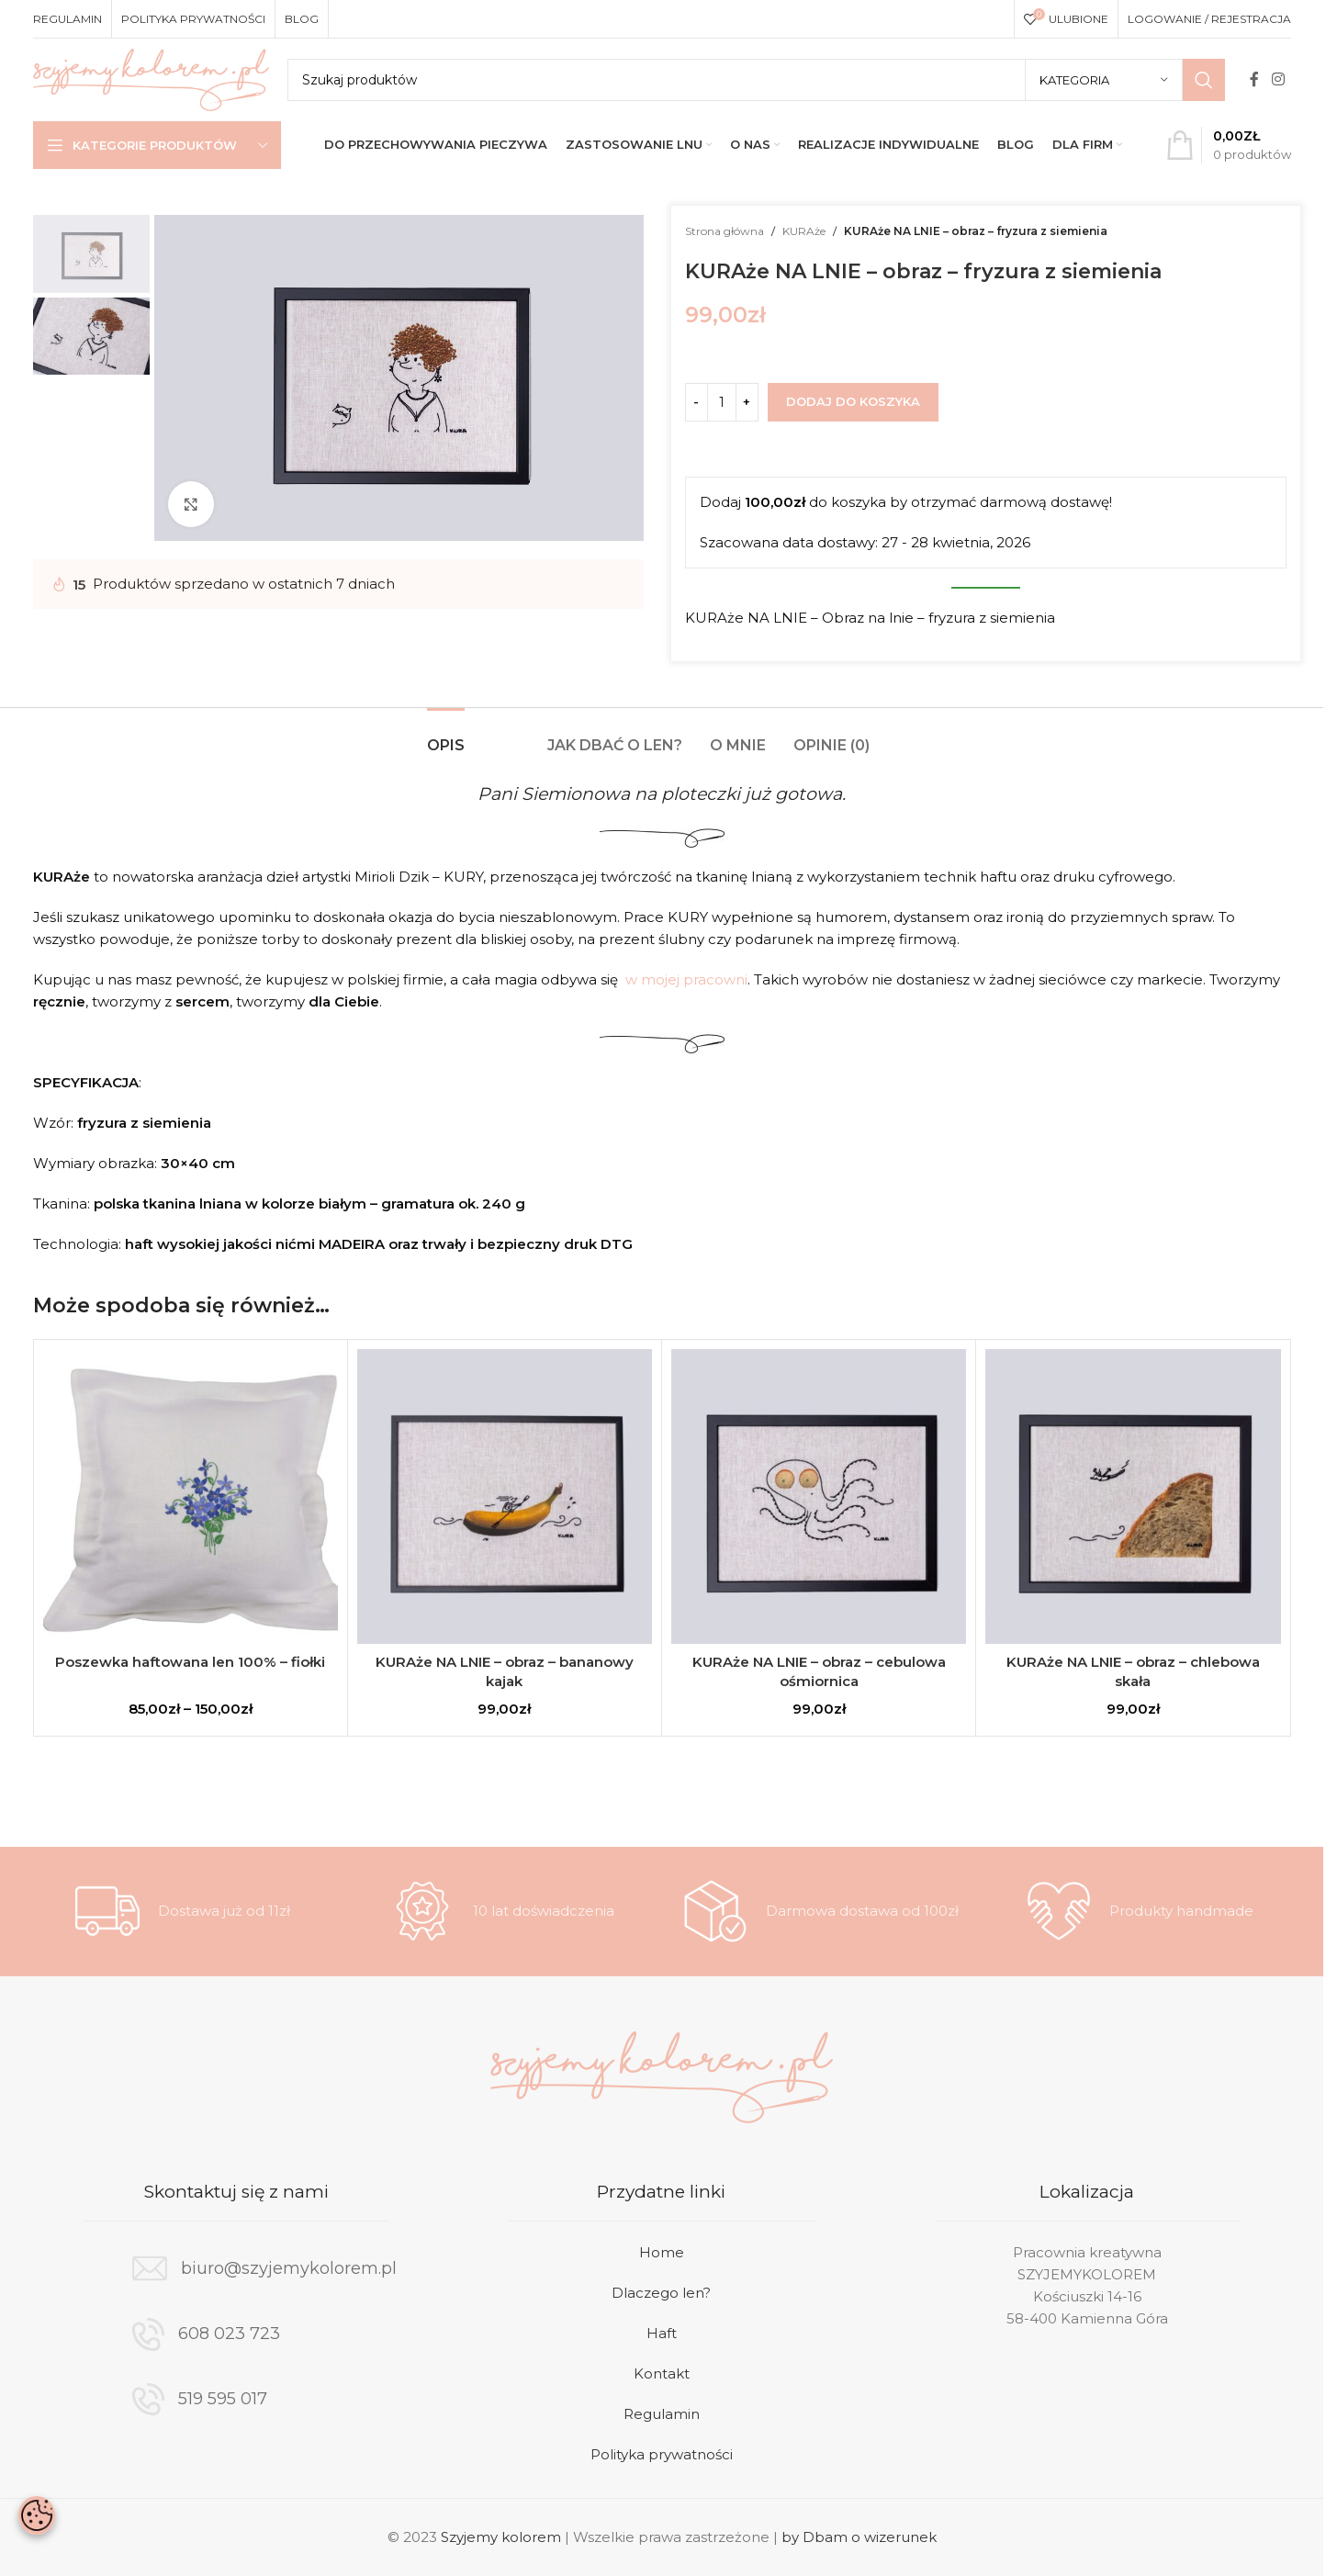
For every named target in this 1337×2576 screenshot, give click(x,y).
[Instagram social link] (1277, 79)
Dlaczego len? (661, 2292)
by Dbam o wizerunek (859, 2537)
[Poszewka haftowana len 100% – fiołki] (190, 1496)
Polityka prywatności (661, 2454)
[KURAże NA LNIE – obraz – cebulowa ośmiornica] (818, 1496)
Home (661, 2252)
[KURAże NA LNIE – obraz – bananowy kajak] (504, 1496)
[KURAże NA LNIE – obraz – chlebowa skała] (1132, 1496)
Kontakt (662, 2373)
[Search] (756, 80)
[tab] (446, 736)
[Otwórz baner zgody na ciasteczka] (36, 2515)
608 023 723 (229, 2333)
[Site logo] (151, 78)
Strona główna (724, 231)
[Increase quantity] (747, 402)
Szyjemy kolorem (501, 2537)
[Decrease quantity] (696, 402)
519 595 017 (222, 2399)
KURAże (804, 231)
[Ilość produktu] (722, 402)
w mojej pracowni (686, 979)
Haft (661, 2333)
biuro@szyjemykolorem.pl (289, 2268)
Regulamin (662, 2414)
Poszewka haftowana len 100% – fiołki (190, 1661)
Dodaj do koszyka (853, 401)
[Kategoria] (1104, 80)
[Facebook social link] (1254, 79)
